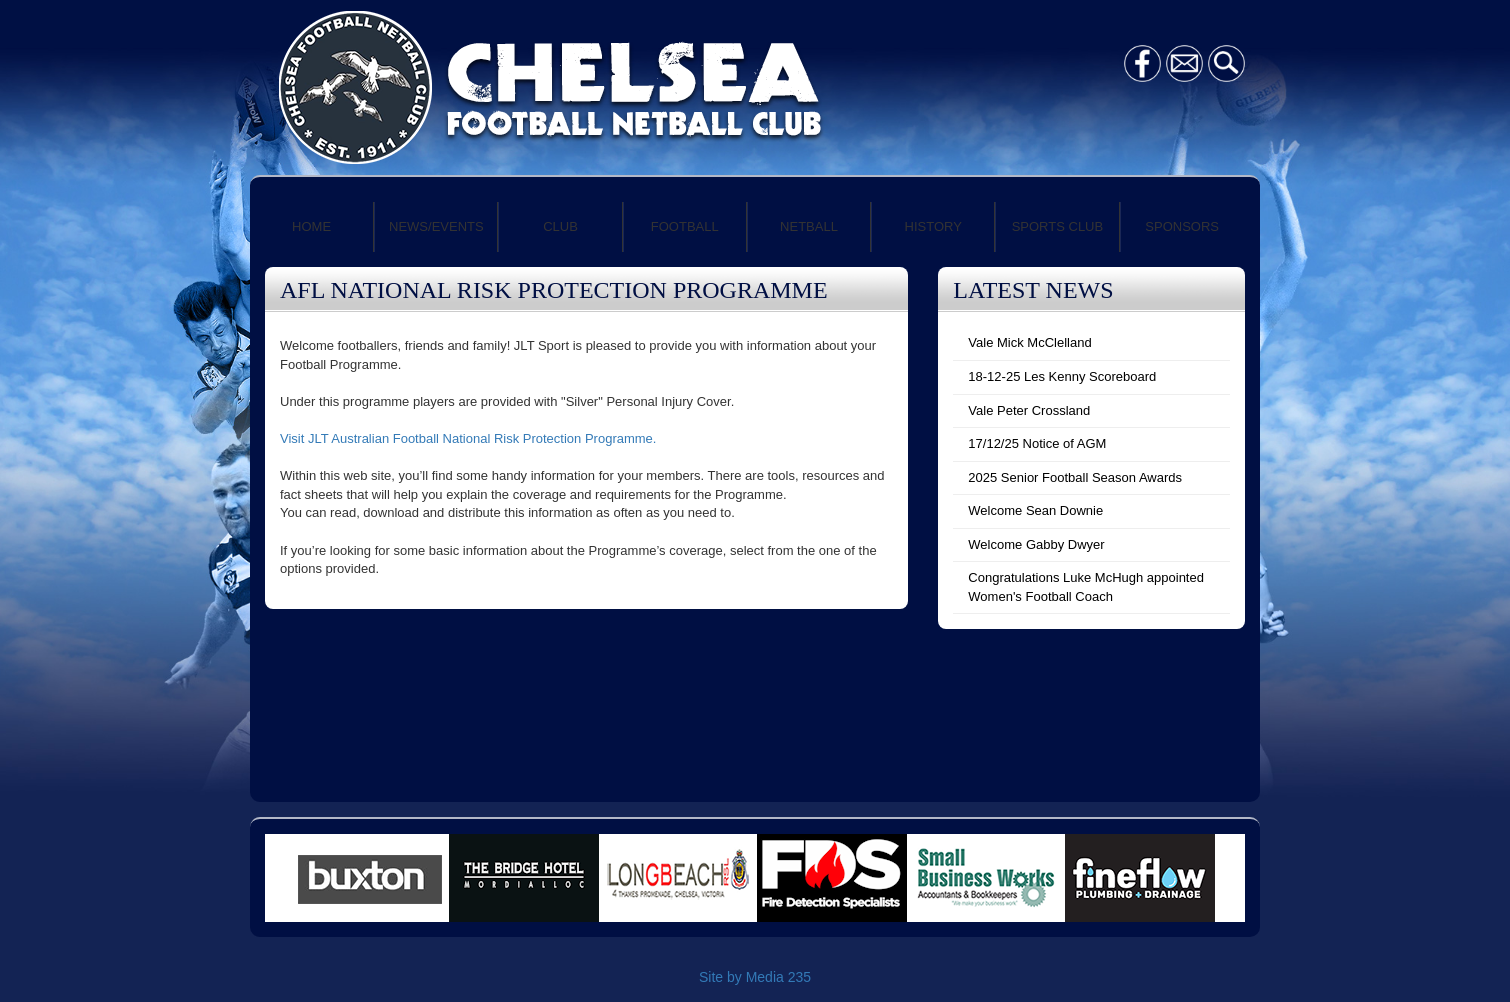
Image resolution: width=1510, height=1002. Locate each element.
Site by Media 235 (755, 977)
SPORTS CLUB (1058, 226)
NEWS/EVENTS (436, 226)
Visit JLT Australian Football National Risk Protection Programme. (468, 438)
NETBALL (809, 226)
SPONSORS (1182, 226)
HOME (311, 226)
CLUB (560, 226)
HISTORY (933, 226)
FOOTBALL (685, 226)
